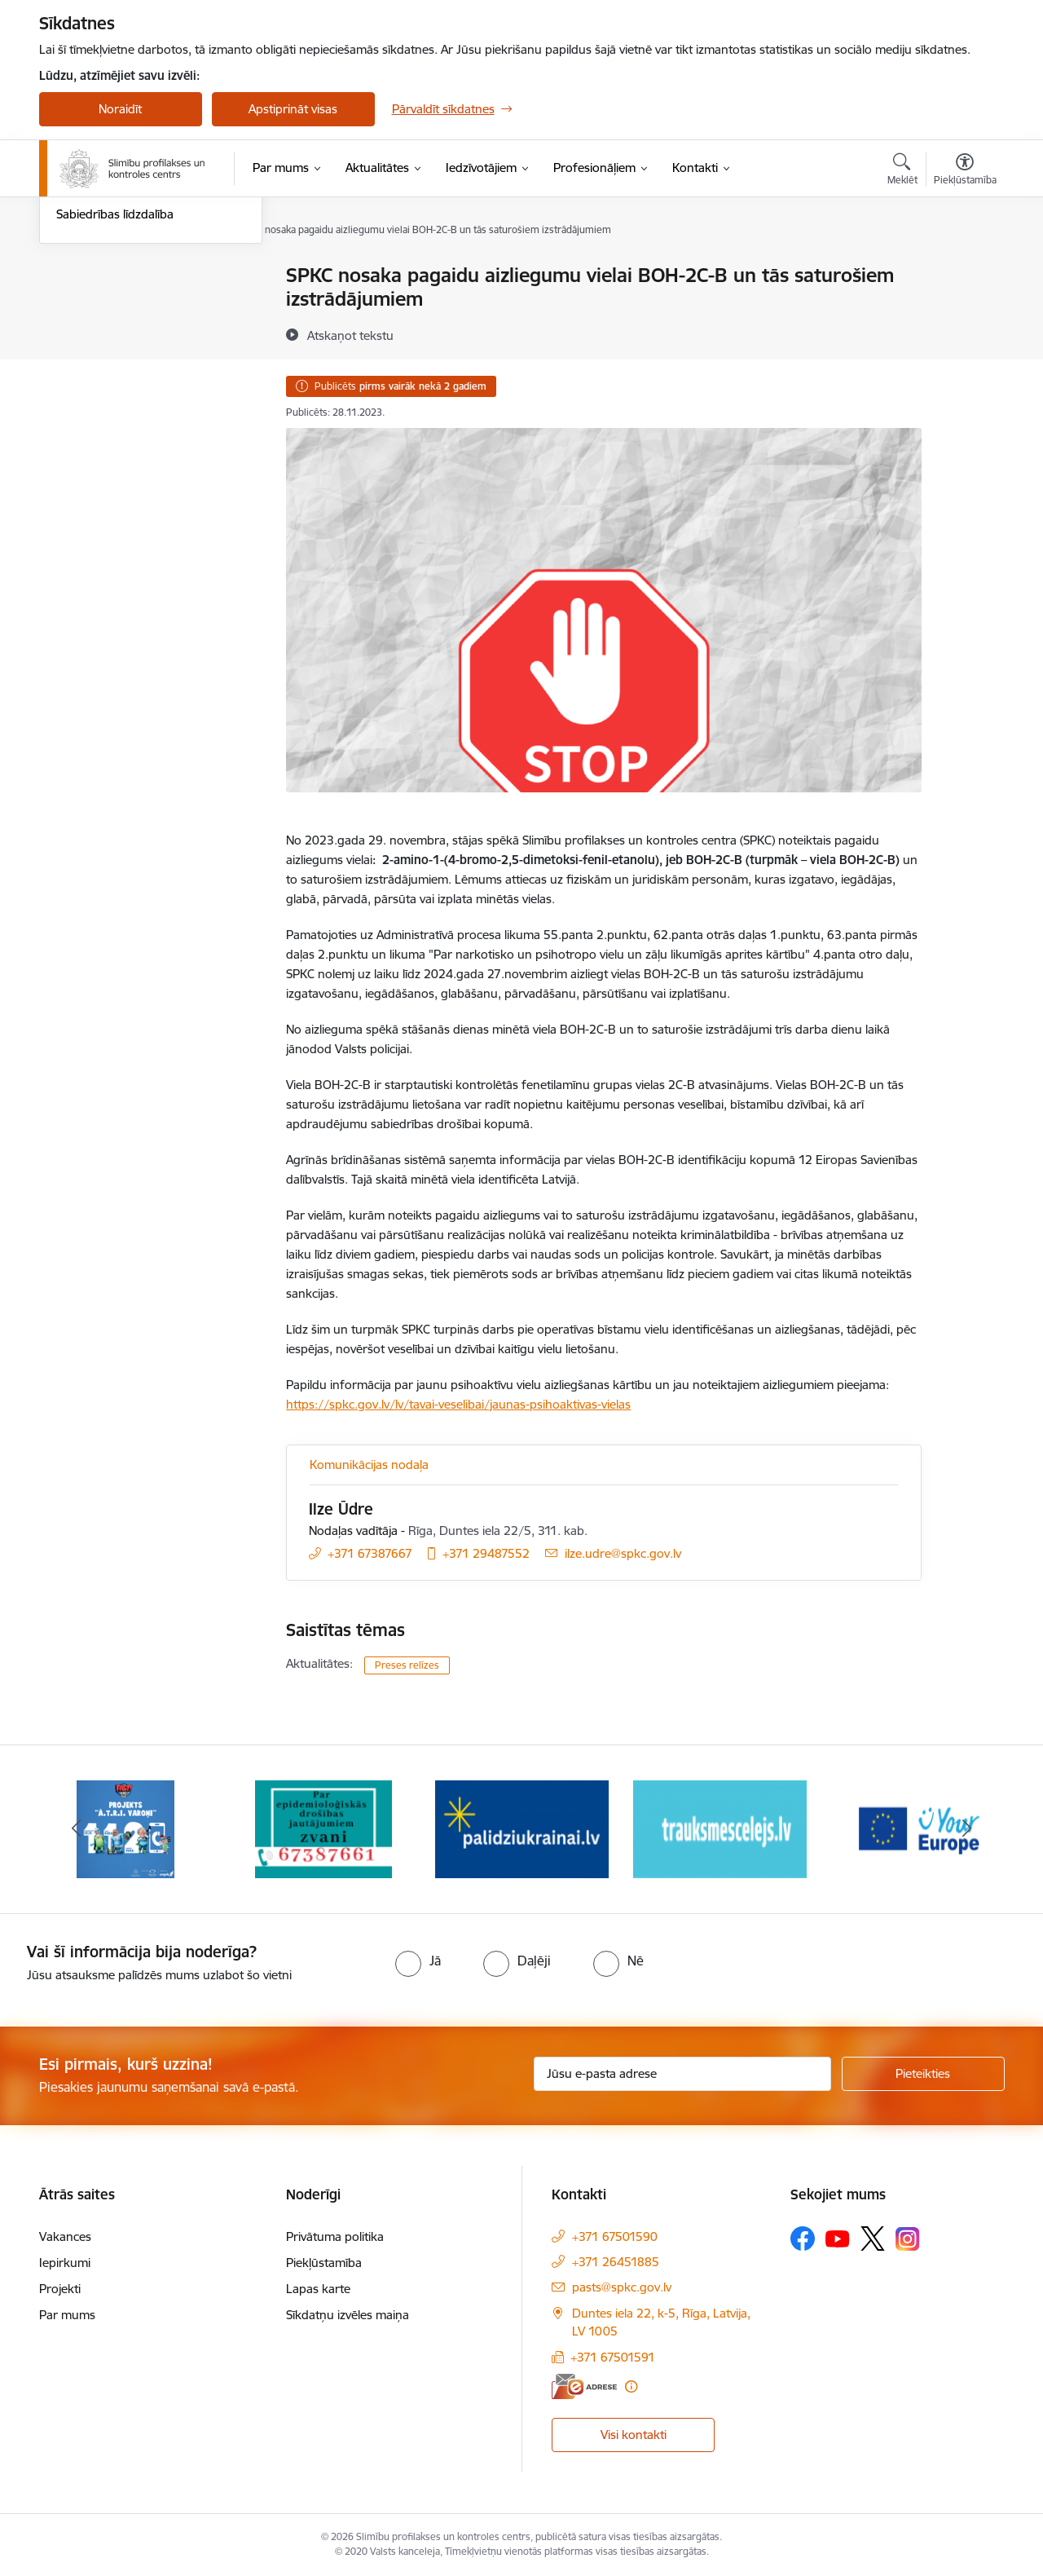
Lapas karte (318, 2288)
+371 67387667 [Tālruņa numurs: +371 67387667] (370, 1553)
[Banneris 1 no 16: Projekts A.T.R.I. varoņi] (125, 1828)
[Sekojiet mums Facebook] (802, 2238)
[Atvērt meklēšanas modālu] (902, 171)
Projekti (60, 2288)
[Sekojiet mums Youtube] (837, 2237)
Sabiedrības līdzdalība (115, 390)
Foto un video (94, 333)
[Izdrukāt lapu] (964, 269)
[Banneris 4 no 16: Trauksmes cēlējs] (720, 1828)
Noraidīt (120, 109)
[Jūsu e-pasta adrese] (682, 2074)
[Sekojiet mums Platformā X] (872, 2238)
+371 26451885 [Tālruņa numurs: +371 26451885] (615, 2261)
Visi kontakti (634, 2434)
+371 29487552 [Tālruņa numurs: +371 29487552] (486, 1553)
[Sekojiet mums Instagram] (908, 2239)
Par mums (67, 2314)
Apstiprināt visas (293, 109)
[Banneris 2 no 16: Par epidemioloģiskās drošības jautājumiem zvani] (323, 1828)
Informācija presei (105, 304)
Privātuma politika (335, 2236)
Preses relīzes (407, 1665)
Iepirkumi (64, 2262)
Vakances (65, 2236)
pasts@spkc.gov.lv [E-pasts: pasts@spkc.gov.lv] (621, 2287)
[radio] (418, 1960)
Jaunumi (79, 277)
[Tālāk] (967, 1829)
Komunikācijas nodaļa (369, 1464)
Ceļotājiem (84, 361)
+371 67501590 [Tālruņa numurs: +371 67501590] (615, 2236)
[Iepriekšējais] (76, 1829)
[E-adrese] (584, 2386)
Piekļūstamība (324, 2262)
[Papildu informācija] (631, 2386)
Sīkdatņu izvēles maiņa (347, 2314)
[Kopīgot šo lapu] (964, 309)
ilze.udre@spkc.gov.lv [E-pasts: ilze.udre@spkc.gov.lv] (623, 1553)
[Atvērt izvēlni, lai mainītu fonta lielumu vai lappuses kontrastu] (965, 171)
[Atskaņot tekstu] (350, 335)
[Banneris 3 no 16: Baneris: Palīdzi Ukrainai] (522, 1828)
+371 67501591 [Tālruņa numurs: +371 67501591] (612, 2357)
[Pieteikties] (923, 2074)
